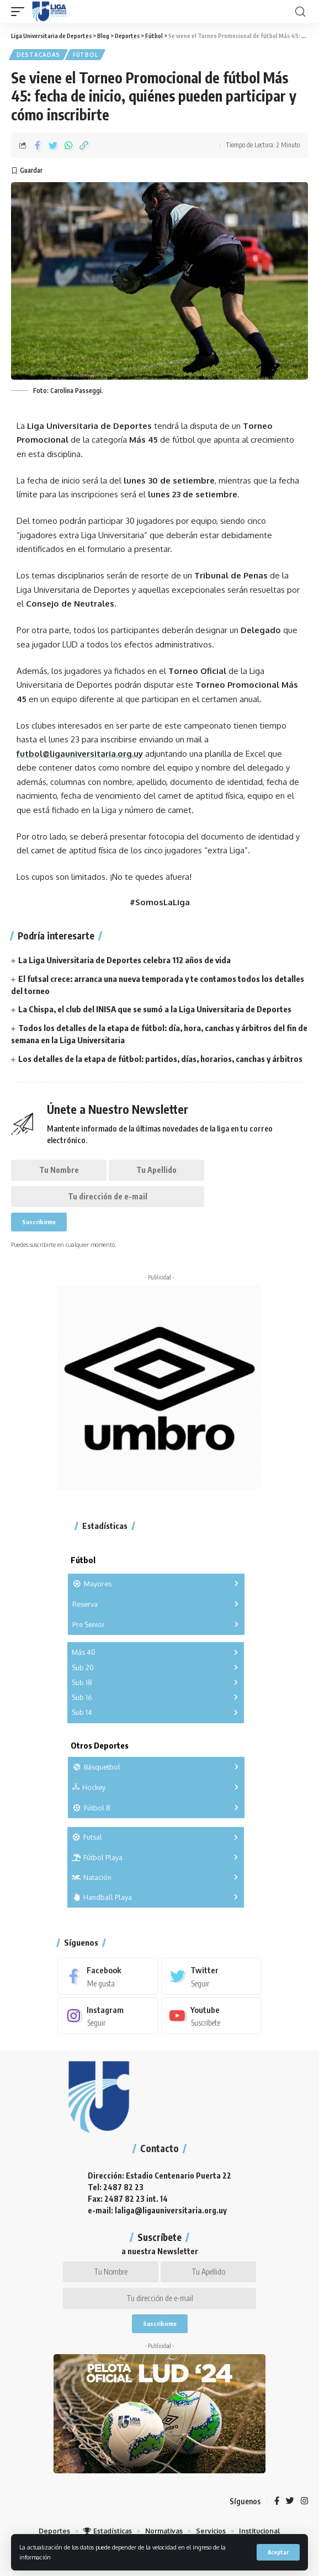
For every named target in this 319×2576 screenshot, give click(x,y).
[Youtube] (211, 2016)
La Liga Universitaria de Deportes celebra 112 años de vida (124, 960)
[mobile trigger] (20, 11)
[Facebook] (107, 1976)
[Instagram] (107, 2016)
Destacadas (38, 54)
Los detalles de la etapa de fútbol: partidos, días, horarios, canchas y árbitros (160, 1059)
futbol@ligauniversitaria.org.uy (80, 753)
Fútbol (85, 54)
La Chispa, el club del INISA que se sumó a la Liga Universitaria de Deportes (154, 1009)
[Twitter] (211, 1976)
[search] (300, 11)
